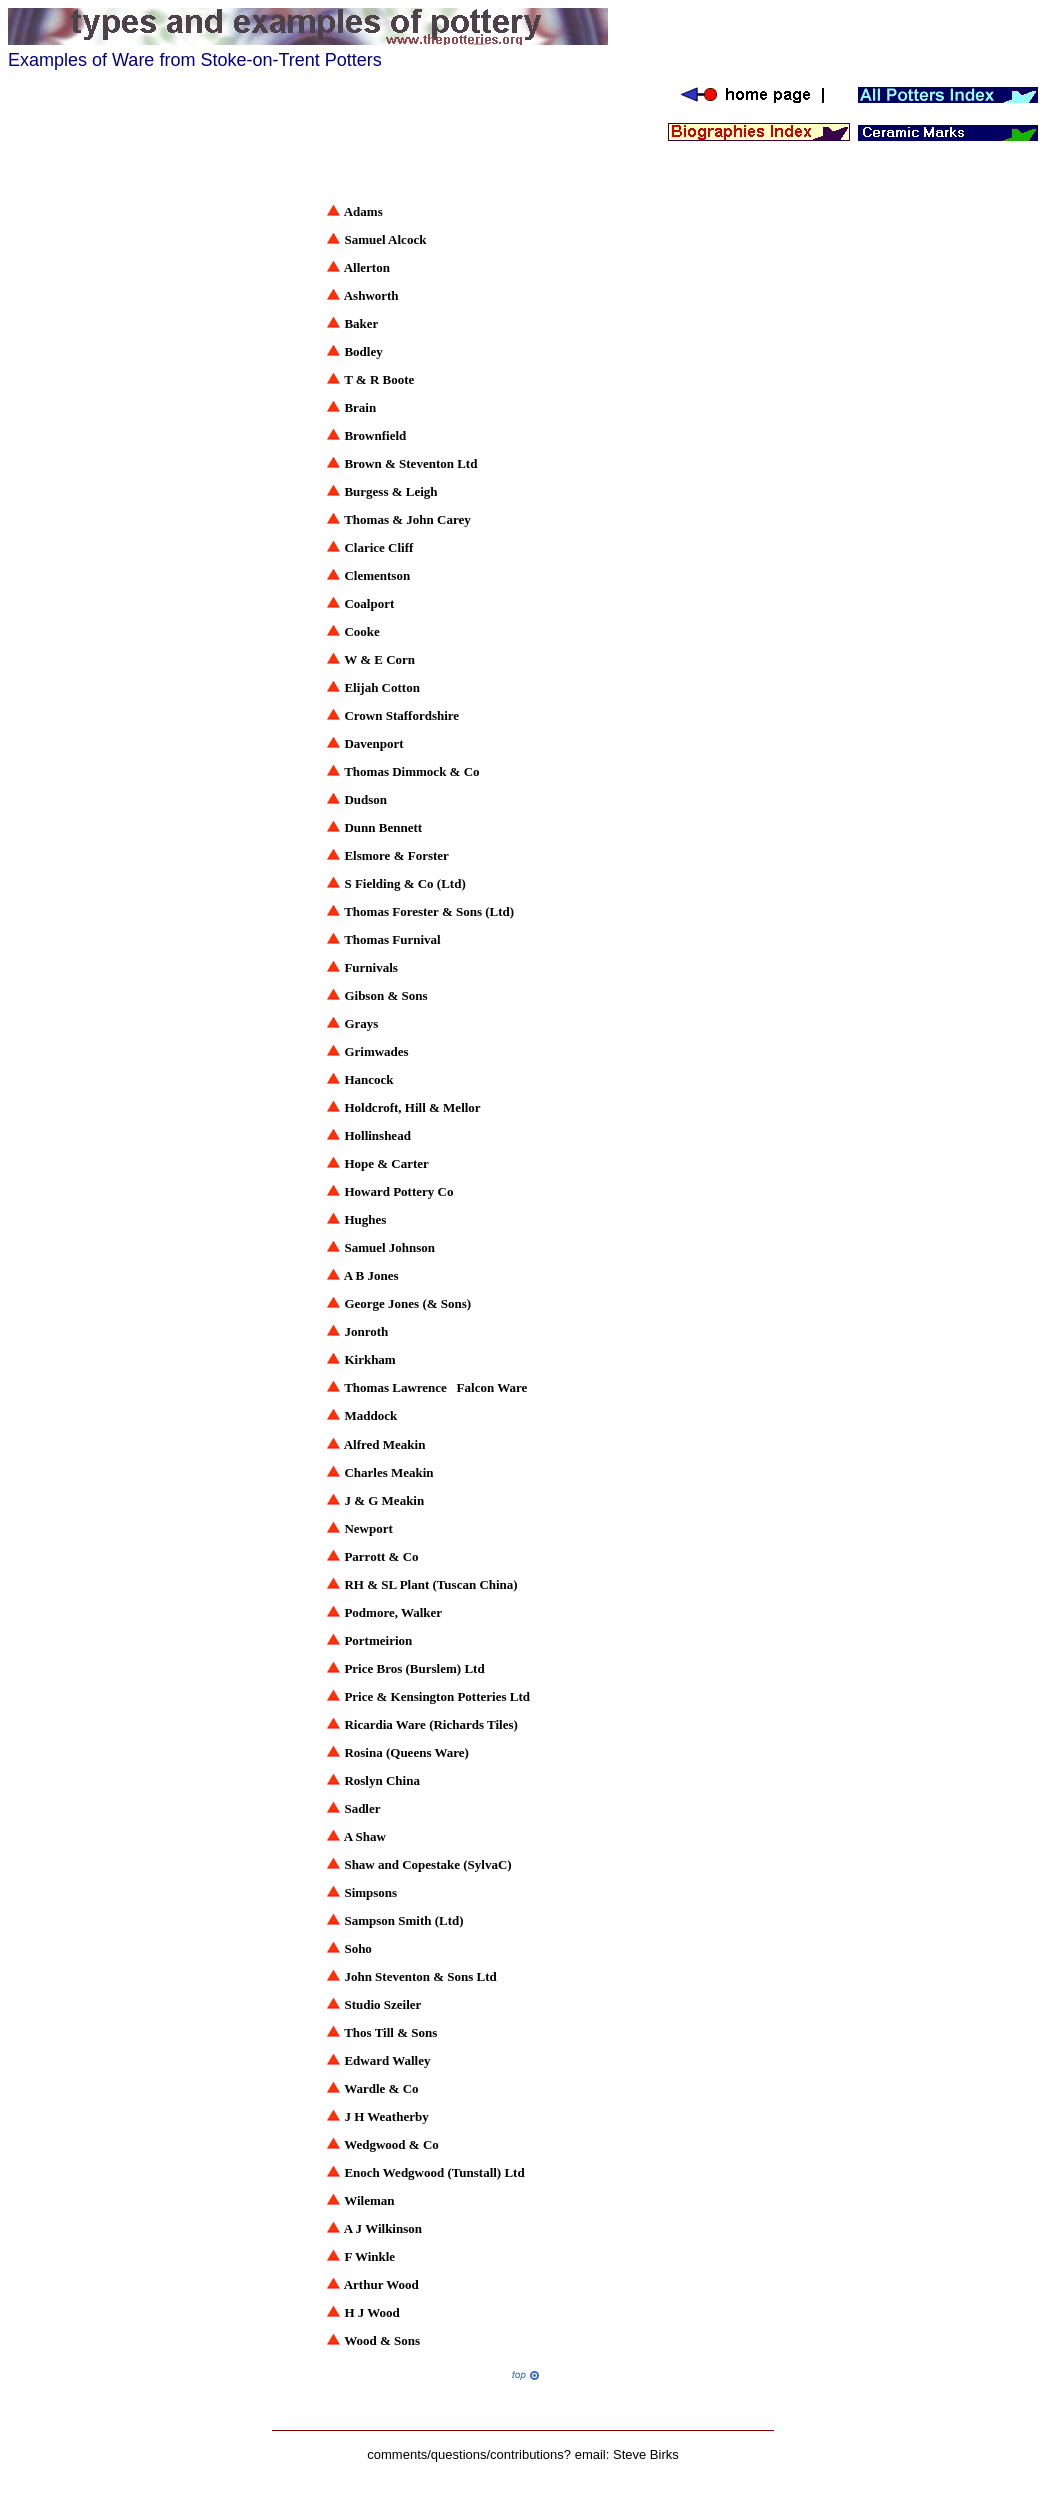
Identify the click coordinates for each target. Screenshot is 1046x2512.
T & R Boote (379, 379)
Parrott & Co (381, 1556)
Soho (357, 1948)
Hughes (365, 1219)
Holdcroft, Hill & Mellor (412, 1107)
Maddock (370, 1415)
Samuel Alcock (385, 239)
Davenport (373, 743)
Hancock (368, 1079)
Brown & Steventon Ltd (410, 463)
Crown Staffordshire (401, 715)
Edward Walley (387, 2060)
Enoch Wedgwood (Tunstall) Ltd (434, 2172)
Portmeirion (378, 1640)
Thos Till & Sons (390, 2032)
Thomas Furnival (392, 939)
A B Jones (371, 1275)
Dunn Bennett (383, 827)
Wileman (369, 2200)
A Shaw (365, 1836)
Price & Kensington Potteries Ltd (437, 1696)
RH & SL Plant (386, 1584)
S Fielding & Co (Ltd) (404, 883)
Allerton (367, 267)
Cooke (361, 631)
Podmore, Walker (393, 1612)
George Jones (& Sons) (409, 1303)
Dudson (365, 799)
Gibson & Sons (385, 995)
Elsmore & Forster (396, 855)
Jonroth (366, 1331)
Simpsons (370, 1892)
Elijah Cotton (381, 687)
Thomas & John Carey (407, 519)
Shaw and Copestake (402, 1864)
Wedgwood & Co (391, 2144)
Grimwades (376, 1051)
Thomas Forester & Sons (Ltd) (430, 911)
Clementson (377, 575)
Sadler (362, 1808)
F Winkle (369, 2256)
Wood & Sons (382, 2340)
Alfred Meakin (386, 1444)
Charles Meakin (388, 1472)
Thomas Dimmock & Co (411, 771)
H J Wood (371, 2312)
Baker (361, 323)
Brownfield (375, 435)
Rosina (363, 1752)
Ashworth (371, 295)
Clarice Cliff (378, 547)
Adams (363, 211)
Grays (361, 1023)
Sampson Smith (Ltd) (403, 1920)
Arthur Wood (381, 2284)
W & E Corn (379, 659)
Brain (360, 407)
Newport (368, 1528)
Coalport (369, 603)
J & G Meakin (384, 1500)
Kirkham (369, 1359)
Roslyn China (382, 1780)
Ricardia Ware (385, 1724)
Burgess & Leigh (390, 491)
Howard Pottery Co (400, 1191)
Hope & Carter (386, 1163)
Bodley (363, 351)
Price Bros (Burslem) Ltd (414, 1668)
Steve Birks (646, 2454)
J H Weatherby (386, 2116)
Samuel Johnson (389, 1247)
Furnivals (370, 967)
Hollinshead (377, 1135)
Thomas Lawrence (395, 1387)
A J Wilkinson (383, 2228)
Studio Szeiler (382, 2004)
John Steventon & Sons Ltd (420, 1976)
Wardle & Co (381, 2088)
